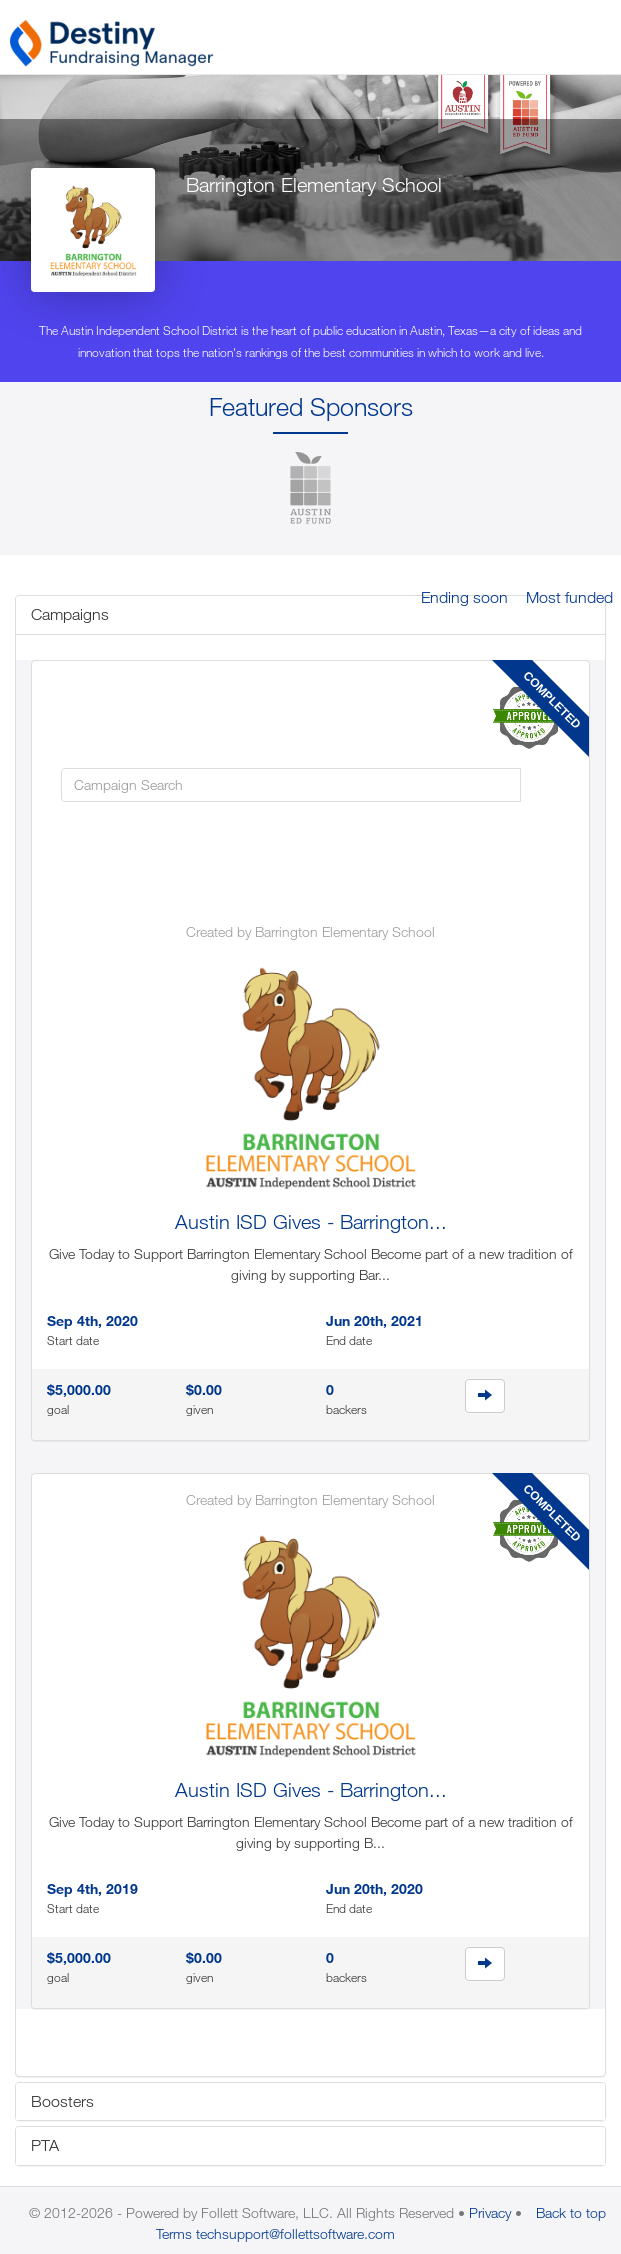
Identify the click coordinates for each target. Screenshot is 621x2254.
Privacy (490, 2212)
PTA (45, 2145)
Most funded (569, 597)
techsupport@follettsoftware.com (295, 2233)
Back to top (571, 2212)
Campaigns (70, 614)
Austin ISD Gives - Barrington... (311, 1221)
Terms (174, 2233)
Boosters (62, 2101)
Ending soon (464, 597)
